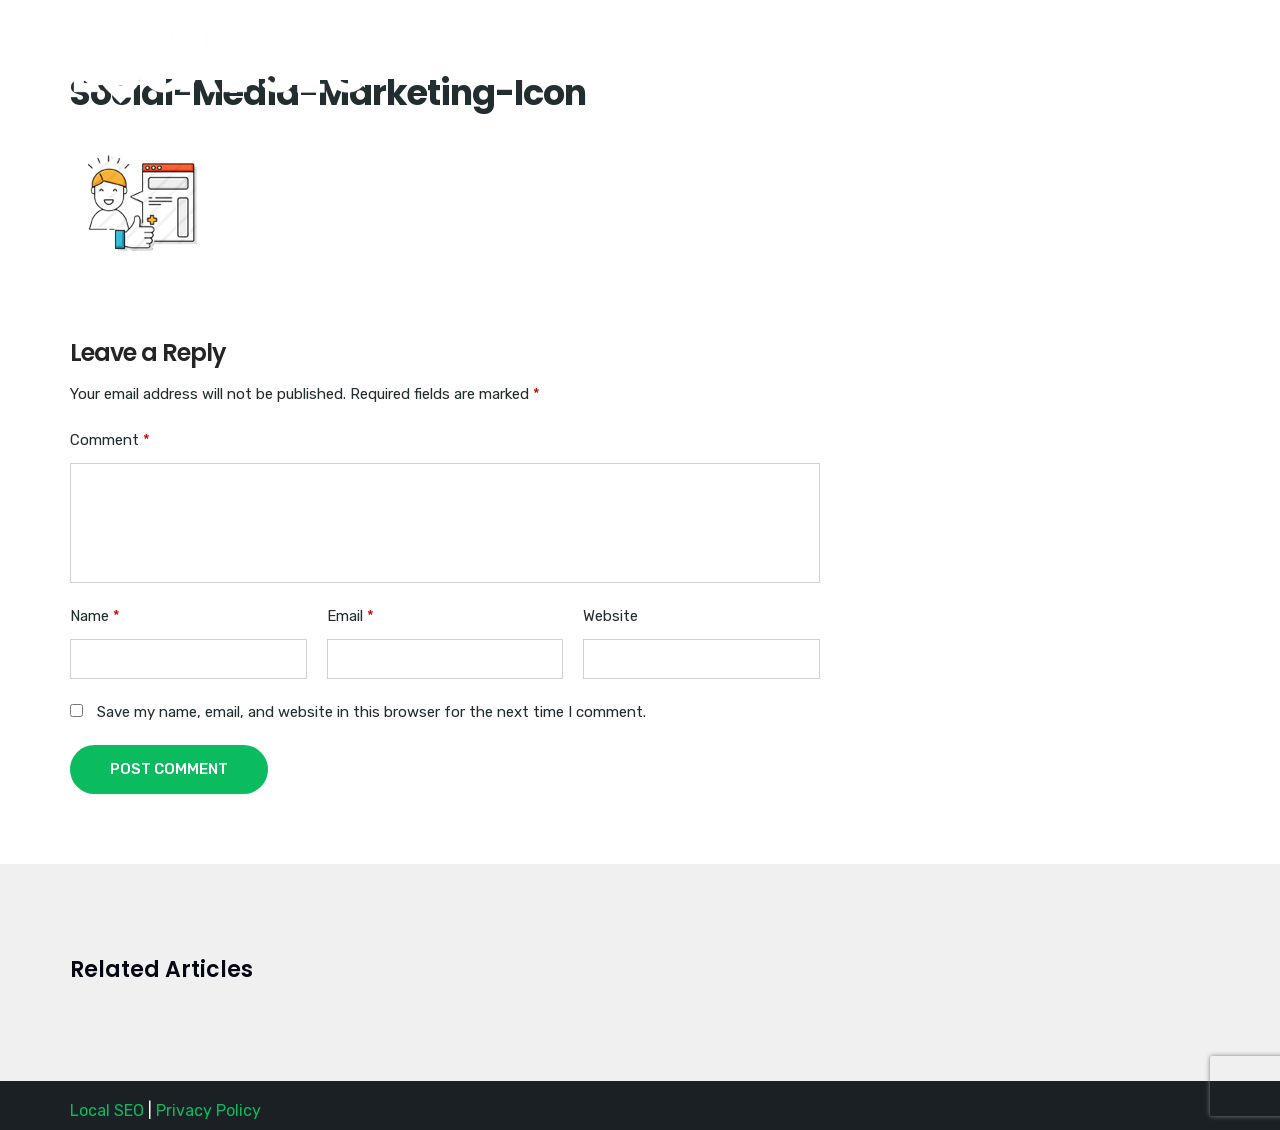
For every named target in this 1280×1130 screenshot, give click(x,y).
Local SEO (107, 1110)
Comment (110, 440)
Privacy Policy (208, 1110)
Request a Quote (1109, 42)
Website (610, 616)
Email (350, 616)
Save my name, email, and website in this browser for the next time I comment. (371, 712)
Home (822, 42)
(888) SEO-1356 (944, 42)
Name (95, 616)
